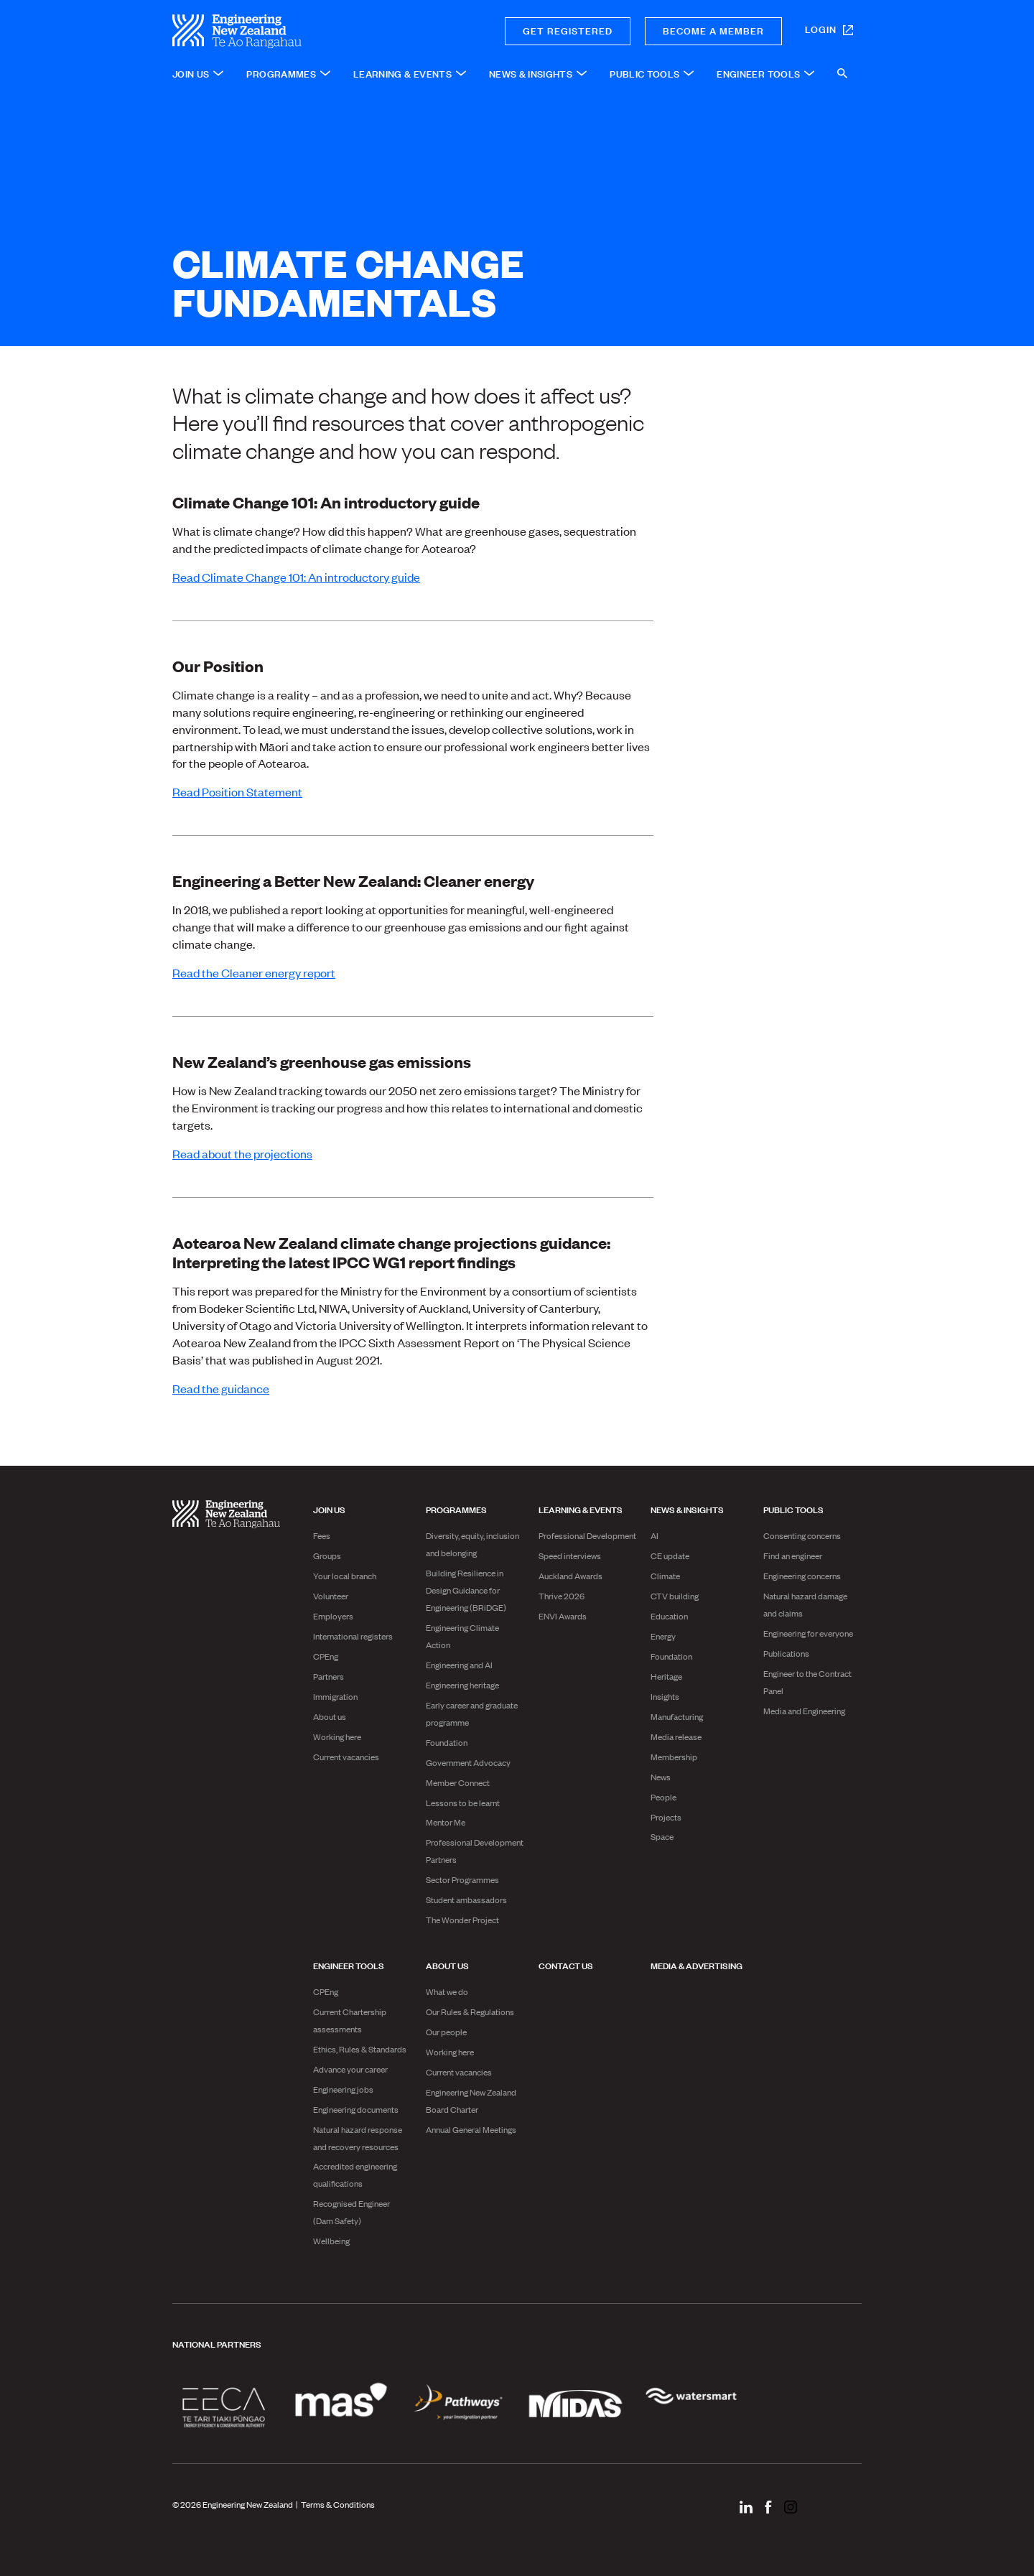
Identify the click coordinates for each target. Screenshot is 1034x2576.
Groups (327, 1555)
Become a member (713, 29)
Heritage (666, 1676)
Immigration (335, 1696)
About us (329, 1716)
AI (654, 1535)
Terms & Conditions (338, 2504)
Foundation (446, 1742)
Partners (328, 1676)
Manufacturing (677, 1716)
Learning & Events (581, 1509)
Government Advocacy (468, 1762)
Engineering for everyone (808, 1633)
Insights (665, 1696)
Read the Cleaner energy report (253, 972)
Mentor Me (445, 1821)
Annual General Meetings (471, 2129)
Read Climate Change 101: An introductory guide (296, 577)
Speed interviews (570, 1555)
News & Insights (687, 1509)
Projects (666, 1816)
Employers (333, 1615)
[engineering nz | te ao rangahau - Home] (288, 31)
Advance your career (350, 2069)
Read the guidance (220, 1388)
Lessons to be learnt (463, 1802)
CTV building (675, 1595)
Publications (786, 1653)
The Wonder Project (462, 1919)
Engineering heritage (462, 1684)
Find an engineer (792, 1555)
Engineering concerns (802, 1575)
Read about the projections (242, 1153)
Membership (674, 1756)
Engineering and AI (459, 1664)
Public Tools (793, 1509)
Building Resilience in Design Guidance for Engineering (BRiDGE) (466, 1590)
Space (662, 1836)
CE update (670, 1555)
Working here (337, 1736)
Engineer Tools (348, 1965)
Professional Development (587, 1535)
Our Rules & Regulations (470, 2011)
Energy (663, 1635)
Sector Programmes (462, 1879)
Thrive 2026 (561, 1595)
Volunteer (330, 1595)
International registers (353, 1635)
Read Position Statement (237, 791)
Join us (329, 1509)
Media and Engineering (804, 1710)
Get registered (568, 29)
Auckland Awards (570, 1575)
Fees (321, 1535)
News (661, 1776)
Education (669, 1615)
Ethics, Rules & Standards (359, 2048)
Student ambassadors (466, 1899)
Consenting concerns (802, 1535)
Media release (676, 1736)
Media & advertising (696, 1965)
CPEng (325, 1656)
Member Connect (458, 1782)
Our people (446, 2031)
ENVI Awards (563, 1615)
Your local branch (344, 1575)
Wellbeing (331, 2240)
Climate (665, 1575)
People (663, 1796)
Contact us (566, 1965)
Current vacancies (346, 1756)
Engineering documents (356, 2109)
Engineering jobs (343, 2089)
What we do (447, 1991)
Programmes (456, 1509)
